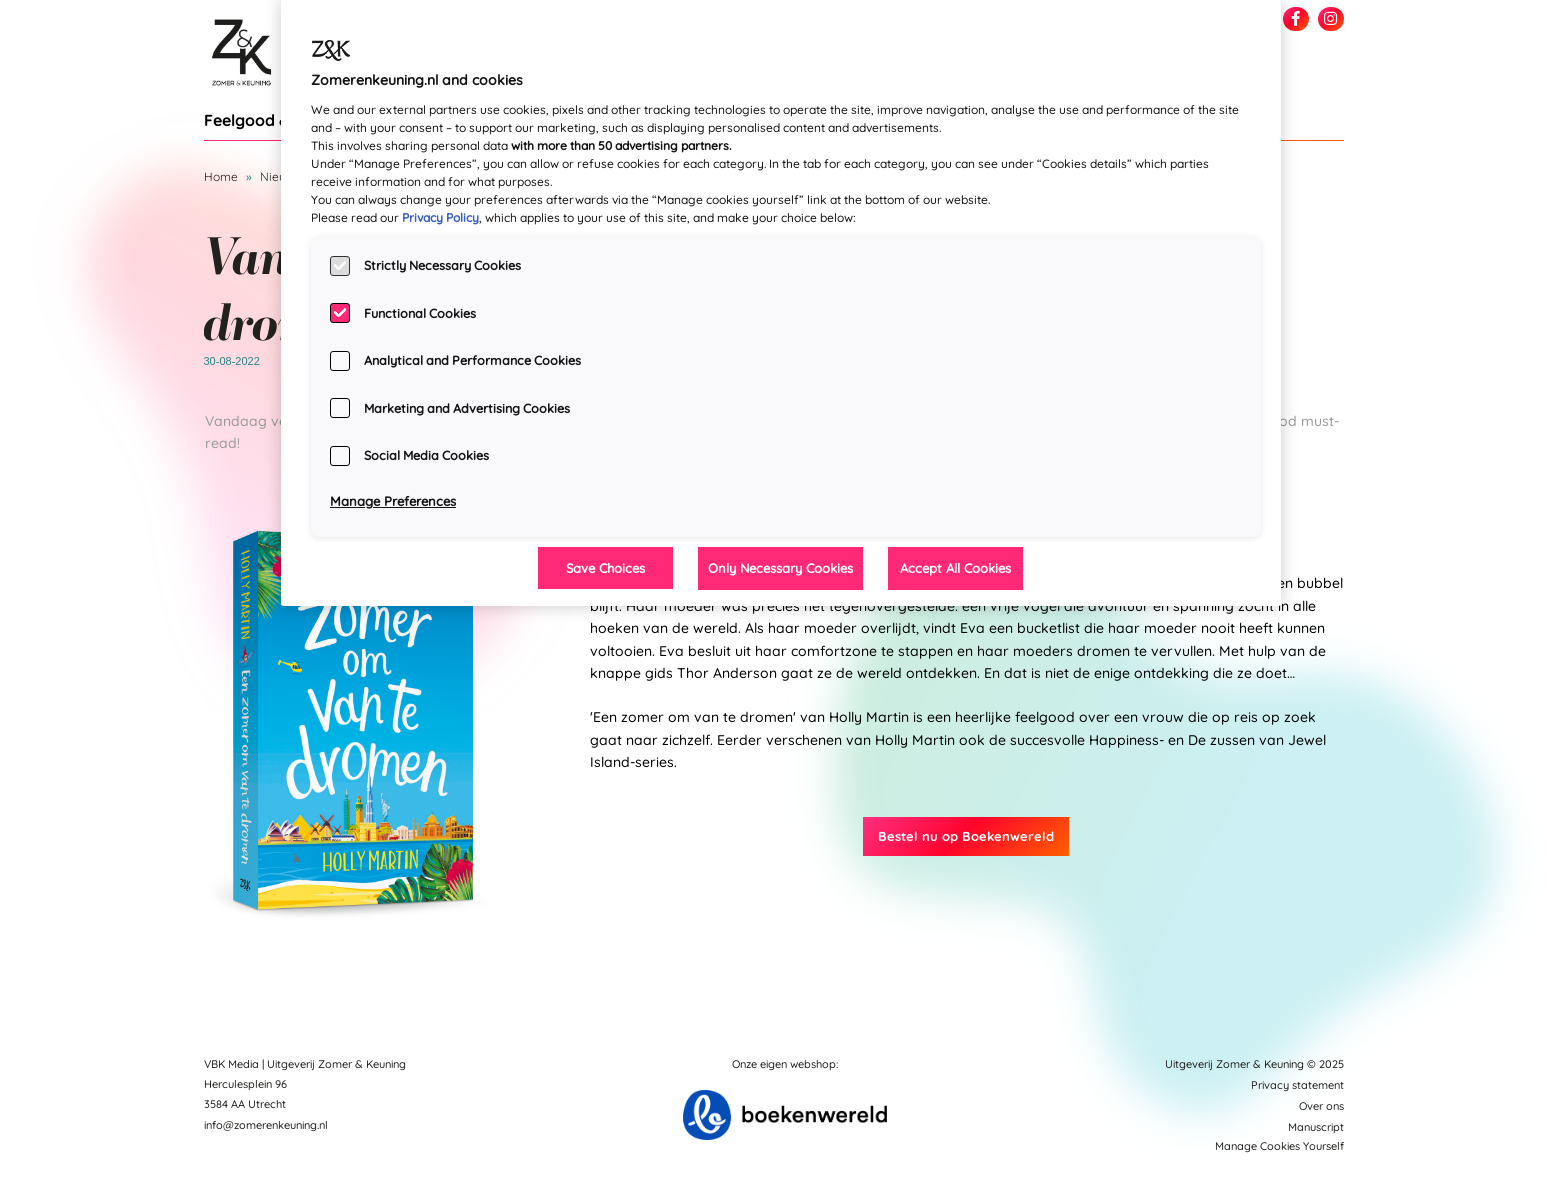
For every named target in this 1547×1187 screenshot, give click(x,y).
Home (221, 176)
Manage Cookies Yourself (1279, 1146)
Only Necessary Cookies (780, 568)
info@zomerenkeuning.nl (266, 1125)
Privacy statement (1297, 1085)
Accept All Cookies (955, 568)
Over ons (1321, 1106)
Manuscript (1316, 1127)
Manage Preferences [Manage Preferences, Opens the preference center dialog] (393, 501)
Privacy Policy (440, 217)
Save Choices (605, 568)
